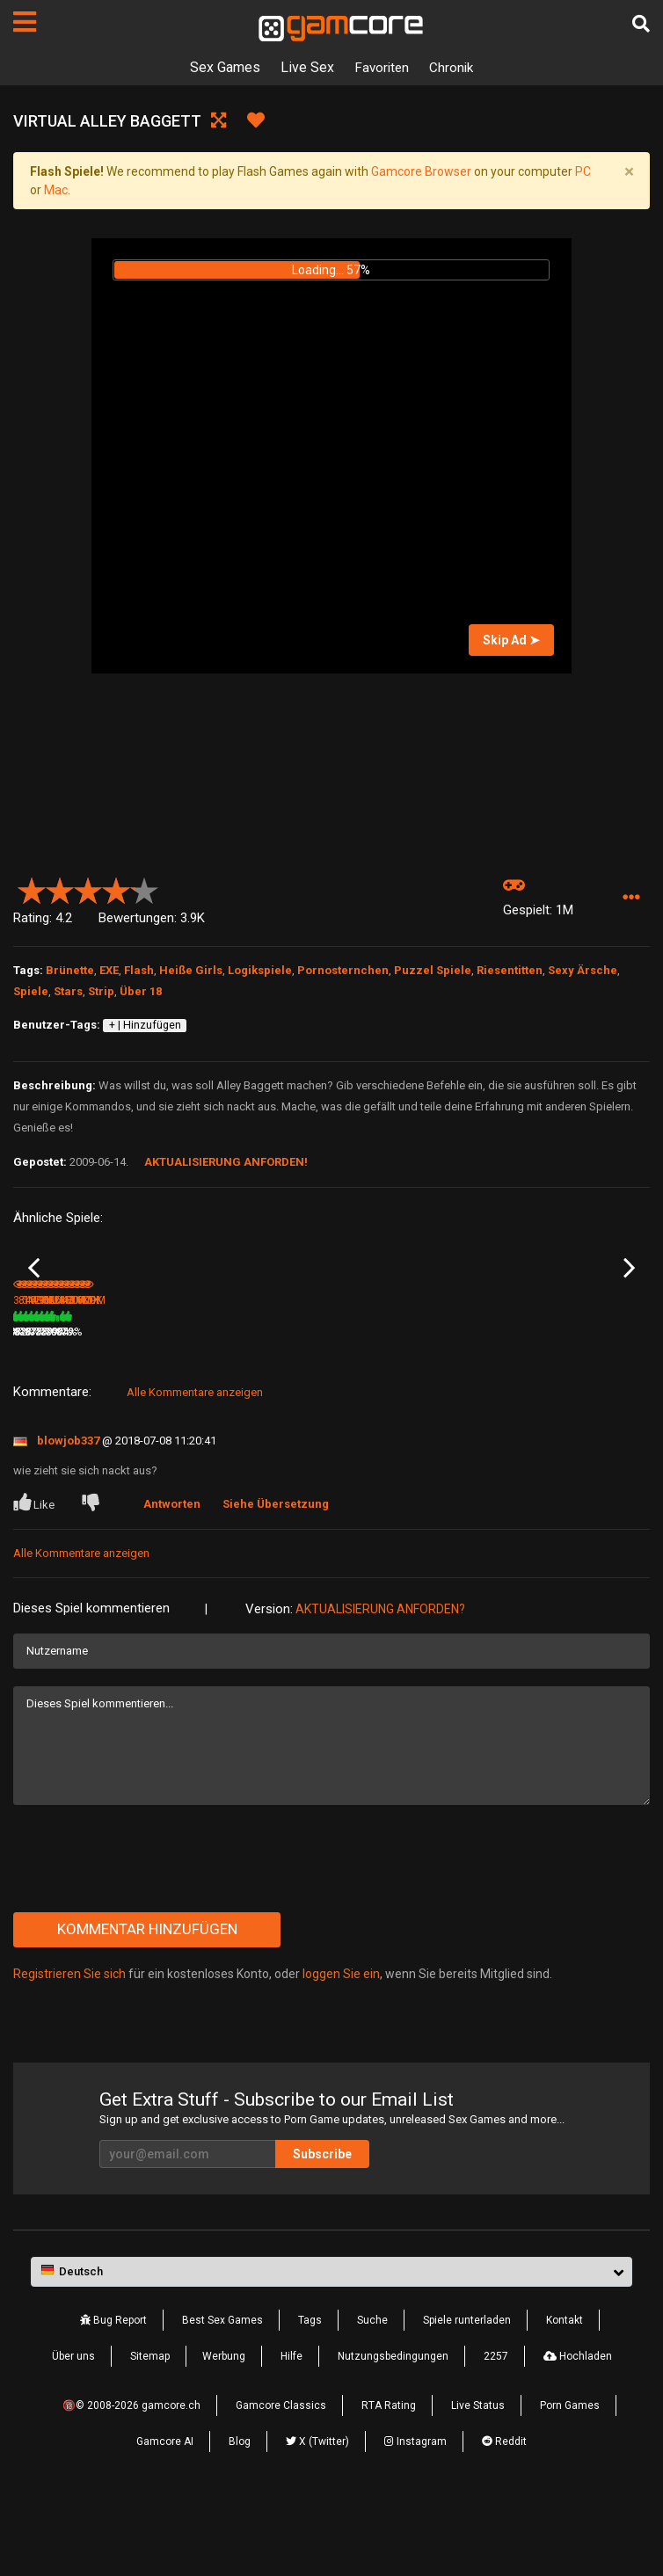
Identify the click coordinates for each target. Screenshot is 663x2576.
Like (35, 1576)
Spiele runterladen (467, 2395)
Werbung (223, 2431)
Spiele (30, 991)
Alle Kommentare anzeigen (195, 1466)
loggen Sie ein (341, 2048)
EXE (109, 970)
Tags (310, 2395)
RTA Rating (388, 2480)
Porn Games (570, 2480)
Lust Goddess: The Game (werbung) (395, 1383)
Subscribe (322, 2229)
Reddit (504, 2516)
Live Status (478, 2480)
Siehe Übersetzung (278, 1577)
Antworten (174, 1577)
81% (311, 1406)
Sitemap (150, 2431)
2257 (496, 2431)
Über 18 (141, 991)
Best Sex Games (222, 2395)
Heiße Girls (190, 970)
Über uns (73, 2431)
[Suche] (641, 24)
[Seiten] (24, 22)
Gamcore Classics (281, 2480)
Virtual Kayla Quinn (541, 1382)
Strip (101, 991)
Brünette (70, 970)
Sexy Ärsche (582, 970)
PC (583, 171)
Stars (68, 991)
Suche (372, 2395)
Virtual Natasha (51, 1382)
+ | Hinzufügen (145, 1025)
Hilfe (291, 2431)
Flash (139, 970)
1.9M (516, 1406)
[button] (631, 898)
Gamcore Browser (421, 171)
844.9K (200, 1406)
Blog (240, 2516)
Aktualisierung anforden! (226, 1161)
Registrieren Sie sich (69, 2048)
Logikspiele (260, 970)
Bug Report (113, 2395)
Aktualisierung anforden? (380, 1683)
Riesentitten (510, 970)
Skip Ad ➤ (511, 640)
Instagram (415, 2516)
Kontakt (564, 2395)
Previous (34, 1305)
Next (629, 1305)
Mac (56, 190)
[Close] (628, 171)
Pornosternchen (343, 970)
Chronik (453, 67)
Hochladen (577, 2431)
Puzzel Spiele (432, 970)
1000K (359, 1406)
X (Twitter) (317, 2516)
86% (151, 1406)
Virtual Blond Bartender (231, 1382)
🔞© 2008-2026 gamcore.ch (131, 2480)
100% (469, 1406)
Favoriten (381, 67)
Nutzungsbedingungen (393, 2431)
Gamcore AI (164, 2516)
